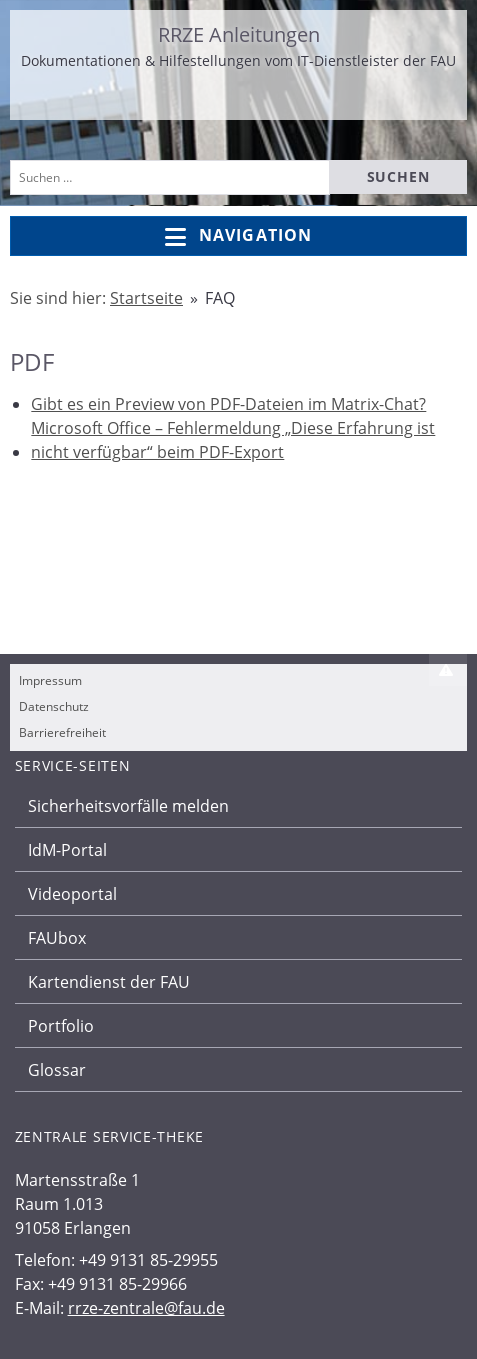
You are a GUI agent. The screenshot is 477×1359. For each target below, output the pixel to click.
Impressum (50, 680)
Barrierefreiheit (62, 732)
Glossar (57, 1070)
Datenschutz (54, 706)
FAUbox (57, 938)
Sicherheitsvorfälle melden (128, 806)
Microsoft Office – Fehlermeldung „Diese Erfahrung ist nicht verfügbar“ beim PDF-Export (233, 440)
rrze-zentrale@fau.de (146, 1308)
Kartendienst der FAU (109, 982)
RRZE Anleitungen (239, 34)
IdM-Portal (67, 850)
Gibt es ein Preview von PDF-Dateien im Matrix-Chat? (228, 404)
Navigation (238, 236)
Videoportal (72, 894)
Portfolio (61, 1026)
